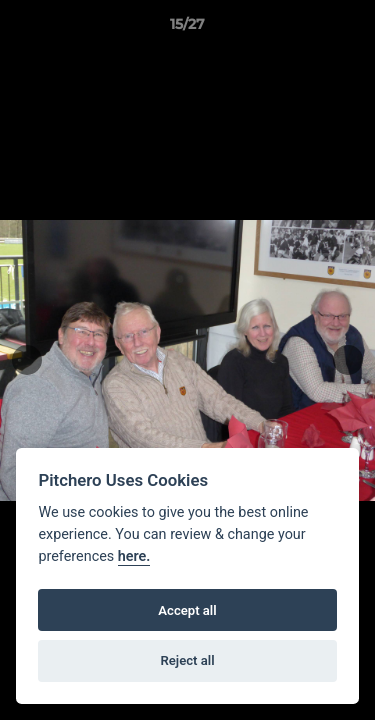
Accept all (187, 610)
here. (134, 556)
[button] (351, 29)
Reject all (187, 660)
